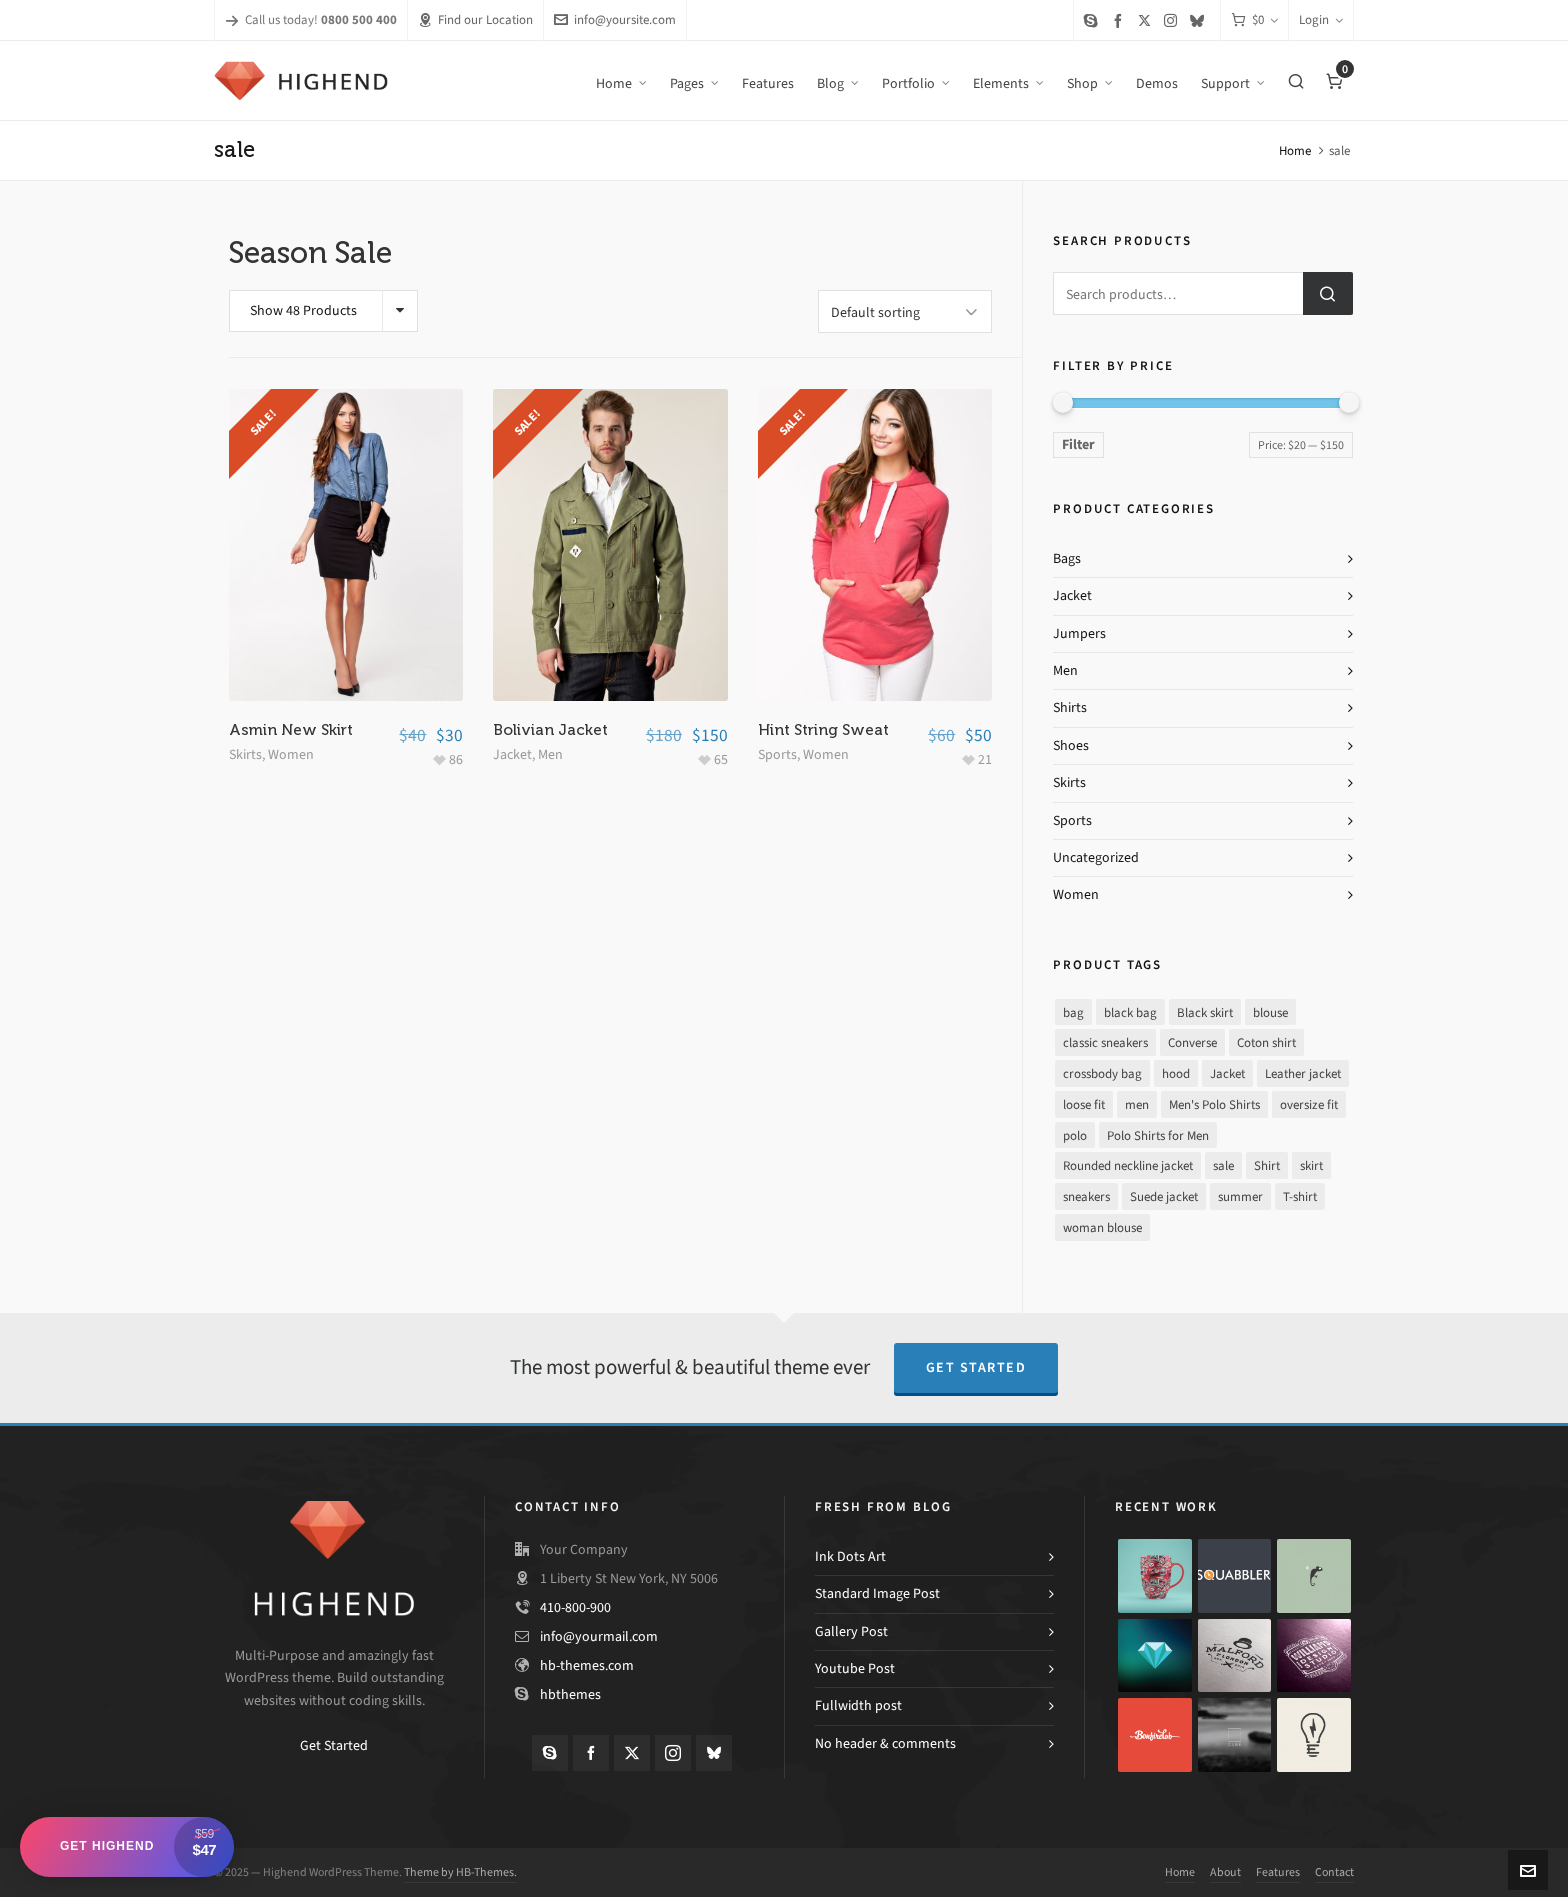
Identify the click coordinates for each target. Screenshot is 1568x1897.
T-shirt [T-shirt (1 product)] (1300, 1196)
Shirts (1070, 707)
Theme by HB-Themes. (460, 1872)
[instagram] (1173, 20)
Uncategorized (1096, 857)
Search (1328, 293)
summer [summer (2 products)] (1240, 1196)
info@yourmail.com (599, 1636)
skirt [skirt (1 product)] (1311, 1165)
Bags (1067, 558)
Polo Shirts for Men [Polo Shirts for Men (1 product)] (1158, 1135)
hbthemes (570, 1694)
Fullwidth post (858, 1705)
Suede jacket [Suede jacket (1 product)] (1164, 1196)
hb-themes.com (587, 1665)
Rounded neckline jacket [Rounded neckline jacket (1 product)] (1128, 1165)
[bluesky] (1200, 20)
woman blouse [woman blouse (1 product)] (1102, 1227)
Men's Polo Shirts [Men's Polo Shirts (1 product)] (1214, 1104)
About (1225, 1872)
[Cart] (1254, 20)
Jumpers (1079, 633)
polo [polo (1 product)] (1075, 1135)
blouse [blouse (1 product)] (1270, 1012)
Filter (1078, 444)
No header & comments (885, 1743)
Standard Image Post (877, 1593)
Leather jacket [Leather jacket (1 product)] (1303, 1073)
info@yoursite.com (615, 19)
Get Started (976, 1367)
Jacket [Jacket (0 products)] (1227, 1073)
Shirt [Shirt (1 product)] (1267, 1165)
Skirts (245, 751)
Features (1278, 1872)
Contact (1334, 1872)
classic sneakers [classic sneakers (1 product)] (1105, 1042)
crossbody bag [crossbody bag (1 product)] (1102, 1073)
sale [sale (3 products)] (1223, 1165)
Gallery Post (851, 1631)
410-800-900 (575, 1607)
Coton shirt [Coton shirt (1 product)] (1266, 1042)
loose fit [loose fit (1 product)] (1084, 1104)
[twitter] (1147, 20)
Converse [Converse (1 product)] (1192, 1042)
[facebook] (1121, 20)
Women (291, 751)
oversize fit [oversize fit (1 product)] (1309, 1104)
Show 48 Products (303, 310)
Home (1295, 150)
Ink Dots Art (850, 1556)
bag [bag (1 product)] (1073, 1012)
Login (1321, 19)
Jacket (512, 751)
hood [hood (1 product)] (1176, 1073)
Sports (777, 751)
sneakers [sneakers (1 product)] (1086, 1196)
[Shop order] (905, 310)
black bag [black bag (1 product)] (1130, 1012)
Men (550, 751)
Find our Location (475, 19)
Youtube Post (855, 1668)
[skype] (1094, 20)
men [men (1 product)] (1137, 1104)
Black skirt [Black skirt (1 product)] (1205, 1012)
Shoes (1071, 745)
